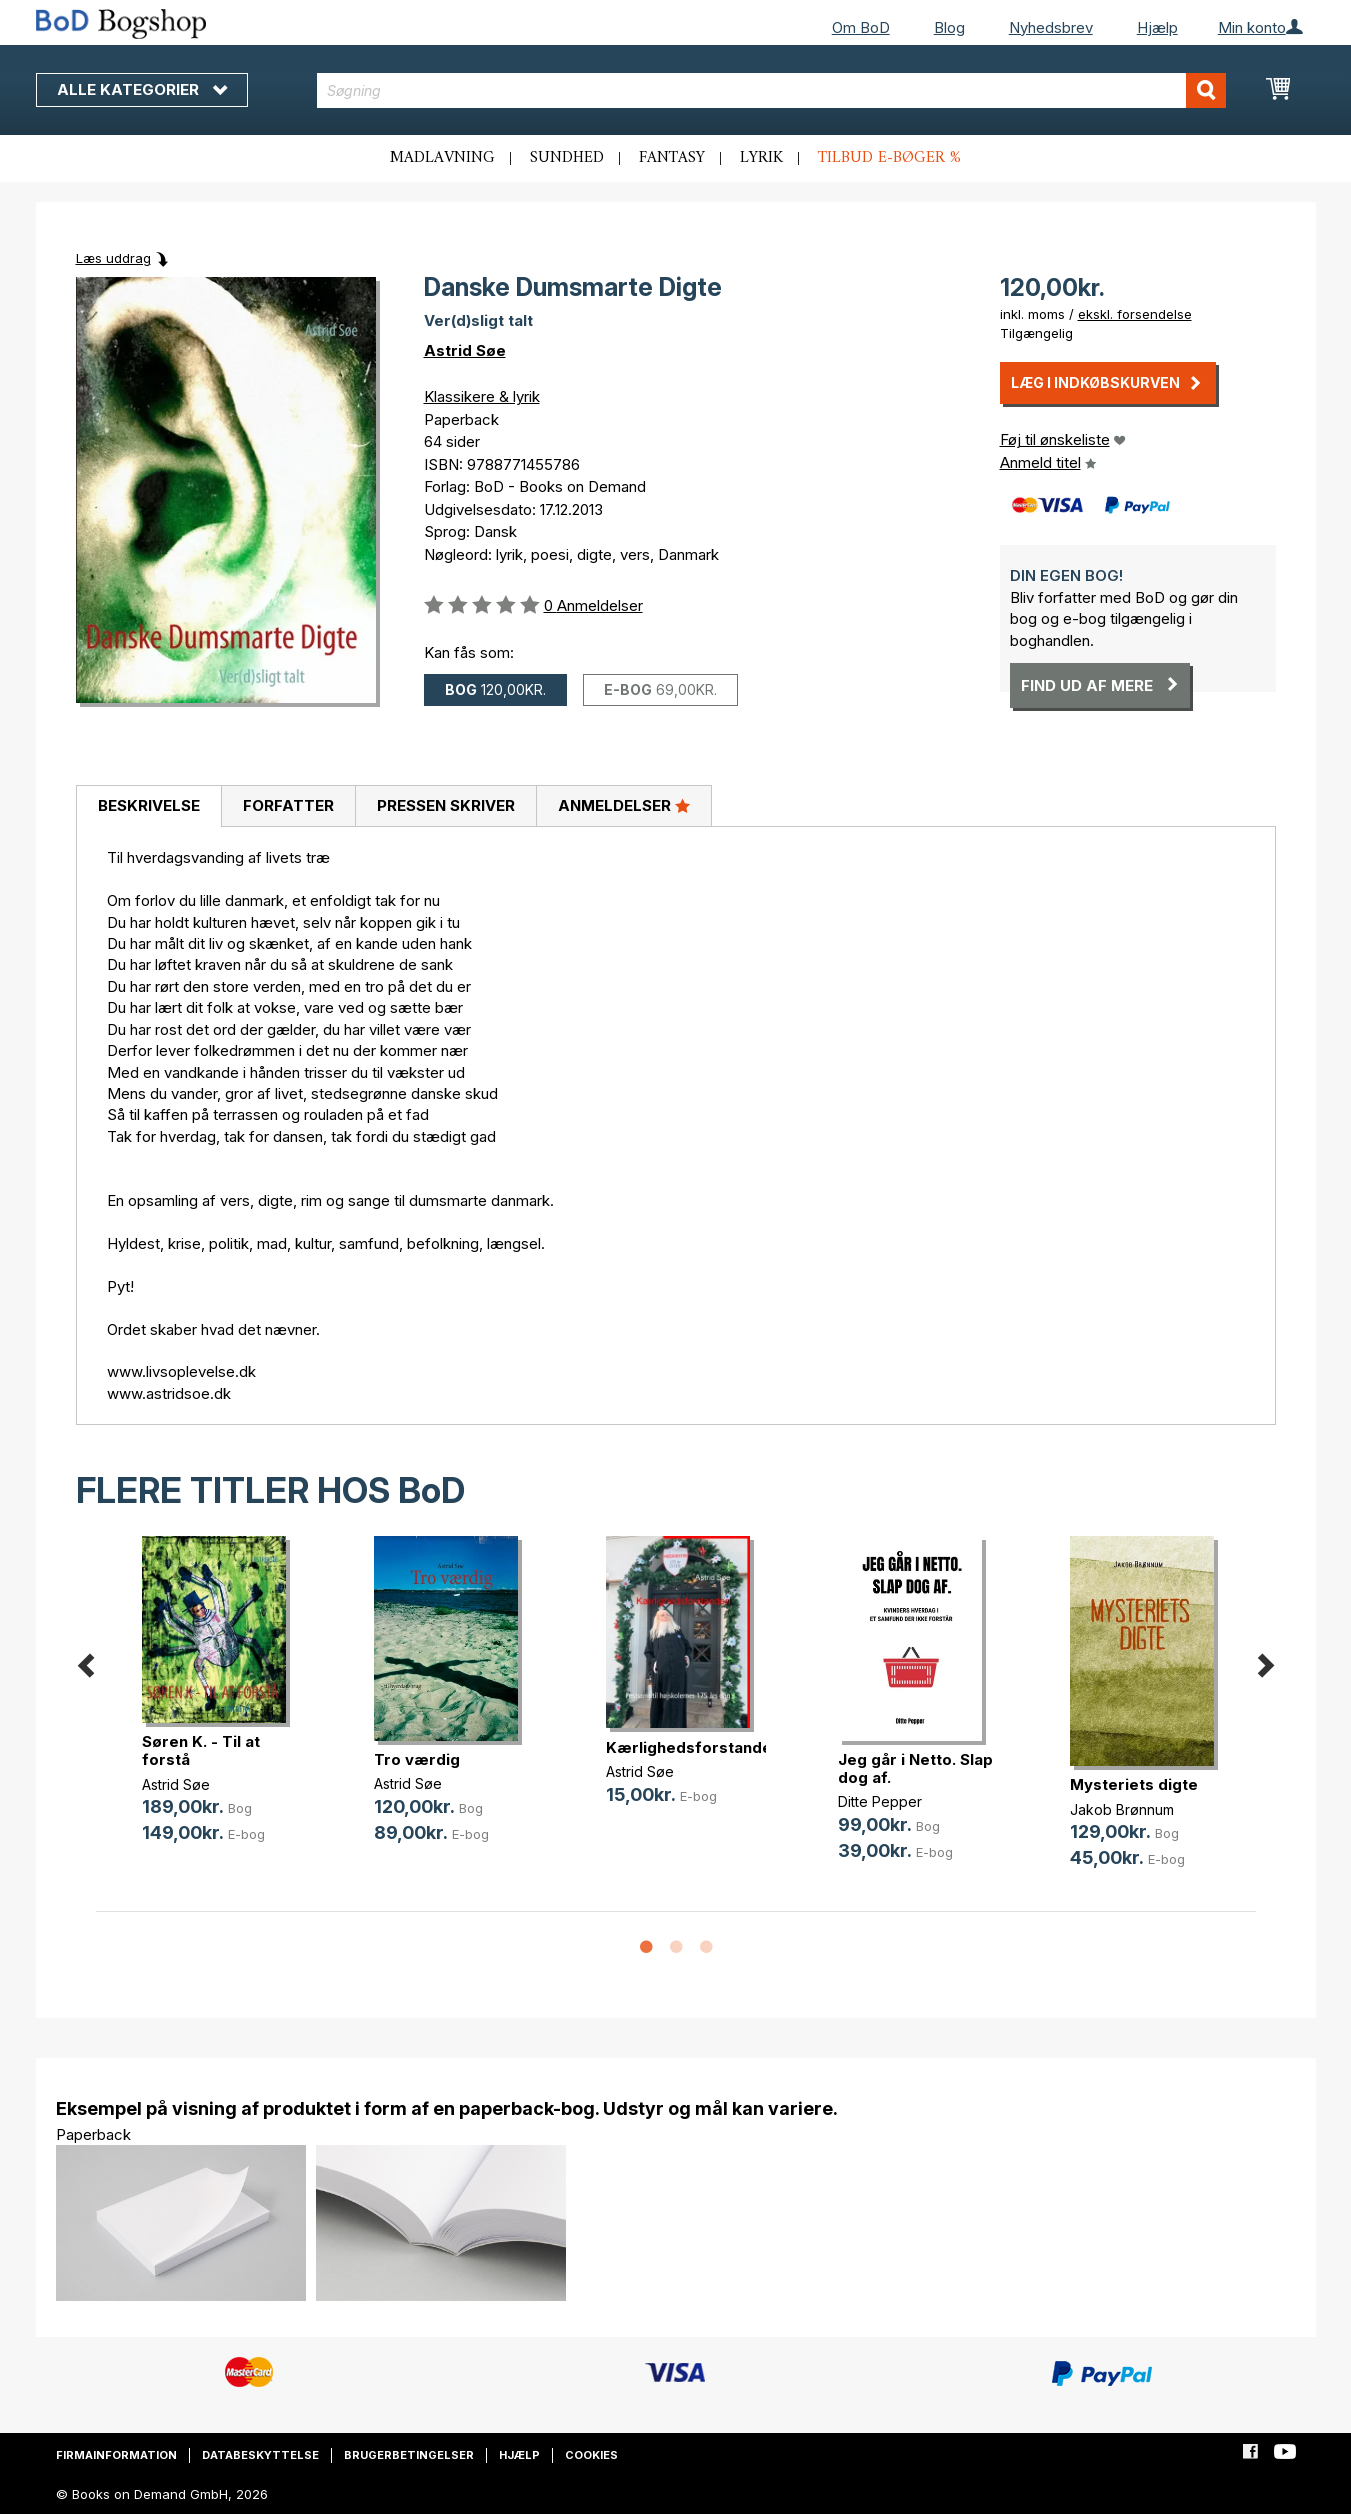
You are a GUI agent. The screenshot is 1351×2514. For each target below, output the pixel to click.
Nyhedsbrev (1051, 27)
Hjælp (1157, 27)
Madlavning (442, 158)
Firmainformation (116, 2455)
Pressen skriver (446, 805)
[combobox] (771, 90)
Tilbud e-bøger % (889, 158)
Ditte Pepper (880, 1801)
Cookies (591, 2455)
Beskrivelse (149, 805)
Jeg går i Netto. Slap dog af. (915, 1768)
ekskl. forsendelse (1135, 314)
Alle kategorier (142, 89)
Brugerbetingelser (409, 2455)
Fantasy (672, 158)
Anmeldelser (624, 805)
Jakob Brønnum (1122, 1809)
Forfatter (288, 805)
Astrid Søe (465, 350)
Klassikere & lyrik (482, 396)
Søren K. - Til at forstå (201, 1750)
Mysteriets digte (1134, 1784)
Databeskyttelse (260, 2455)
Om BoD (861, 27)
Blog (949, 27)
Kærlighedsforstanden (693, 1747)
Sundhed (567, 158)
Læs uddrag (113, 258)
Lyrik (761, 158)
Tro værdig (417, 1759)
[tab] (148, 807)
